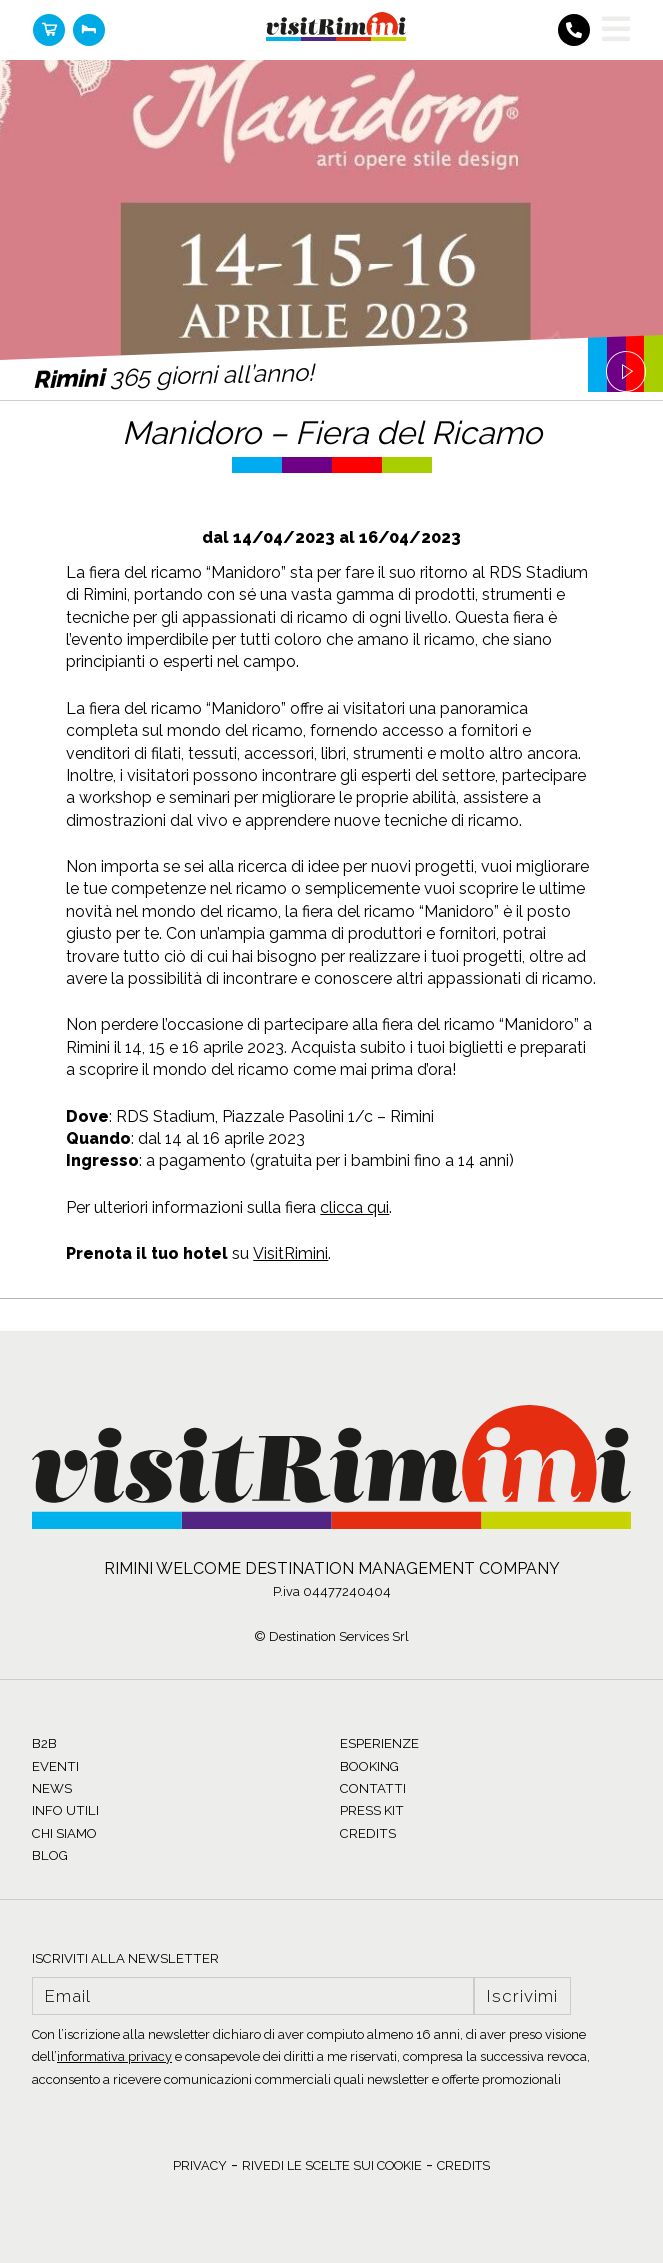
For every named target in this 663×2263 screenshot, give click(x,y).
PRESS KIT (372, 1810)
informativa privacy (114, 2056)
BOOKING (369, 1766)
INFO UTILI (65, 1810)
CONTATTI (373, 1788)
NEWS (52, 1788)
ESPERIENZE (379, 1743)
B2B (44, 1743)
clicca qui (354, 1207)
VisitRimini (290, 1253)
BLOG (50, 1855)
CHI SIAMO (64, 1833)
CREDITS (368, 1833)
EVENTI (55, 1766)
